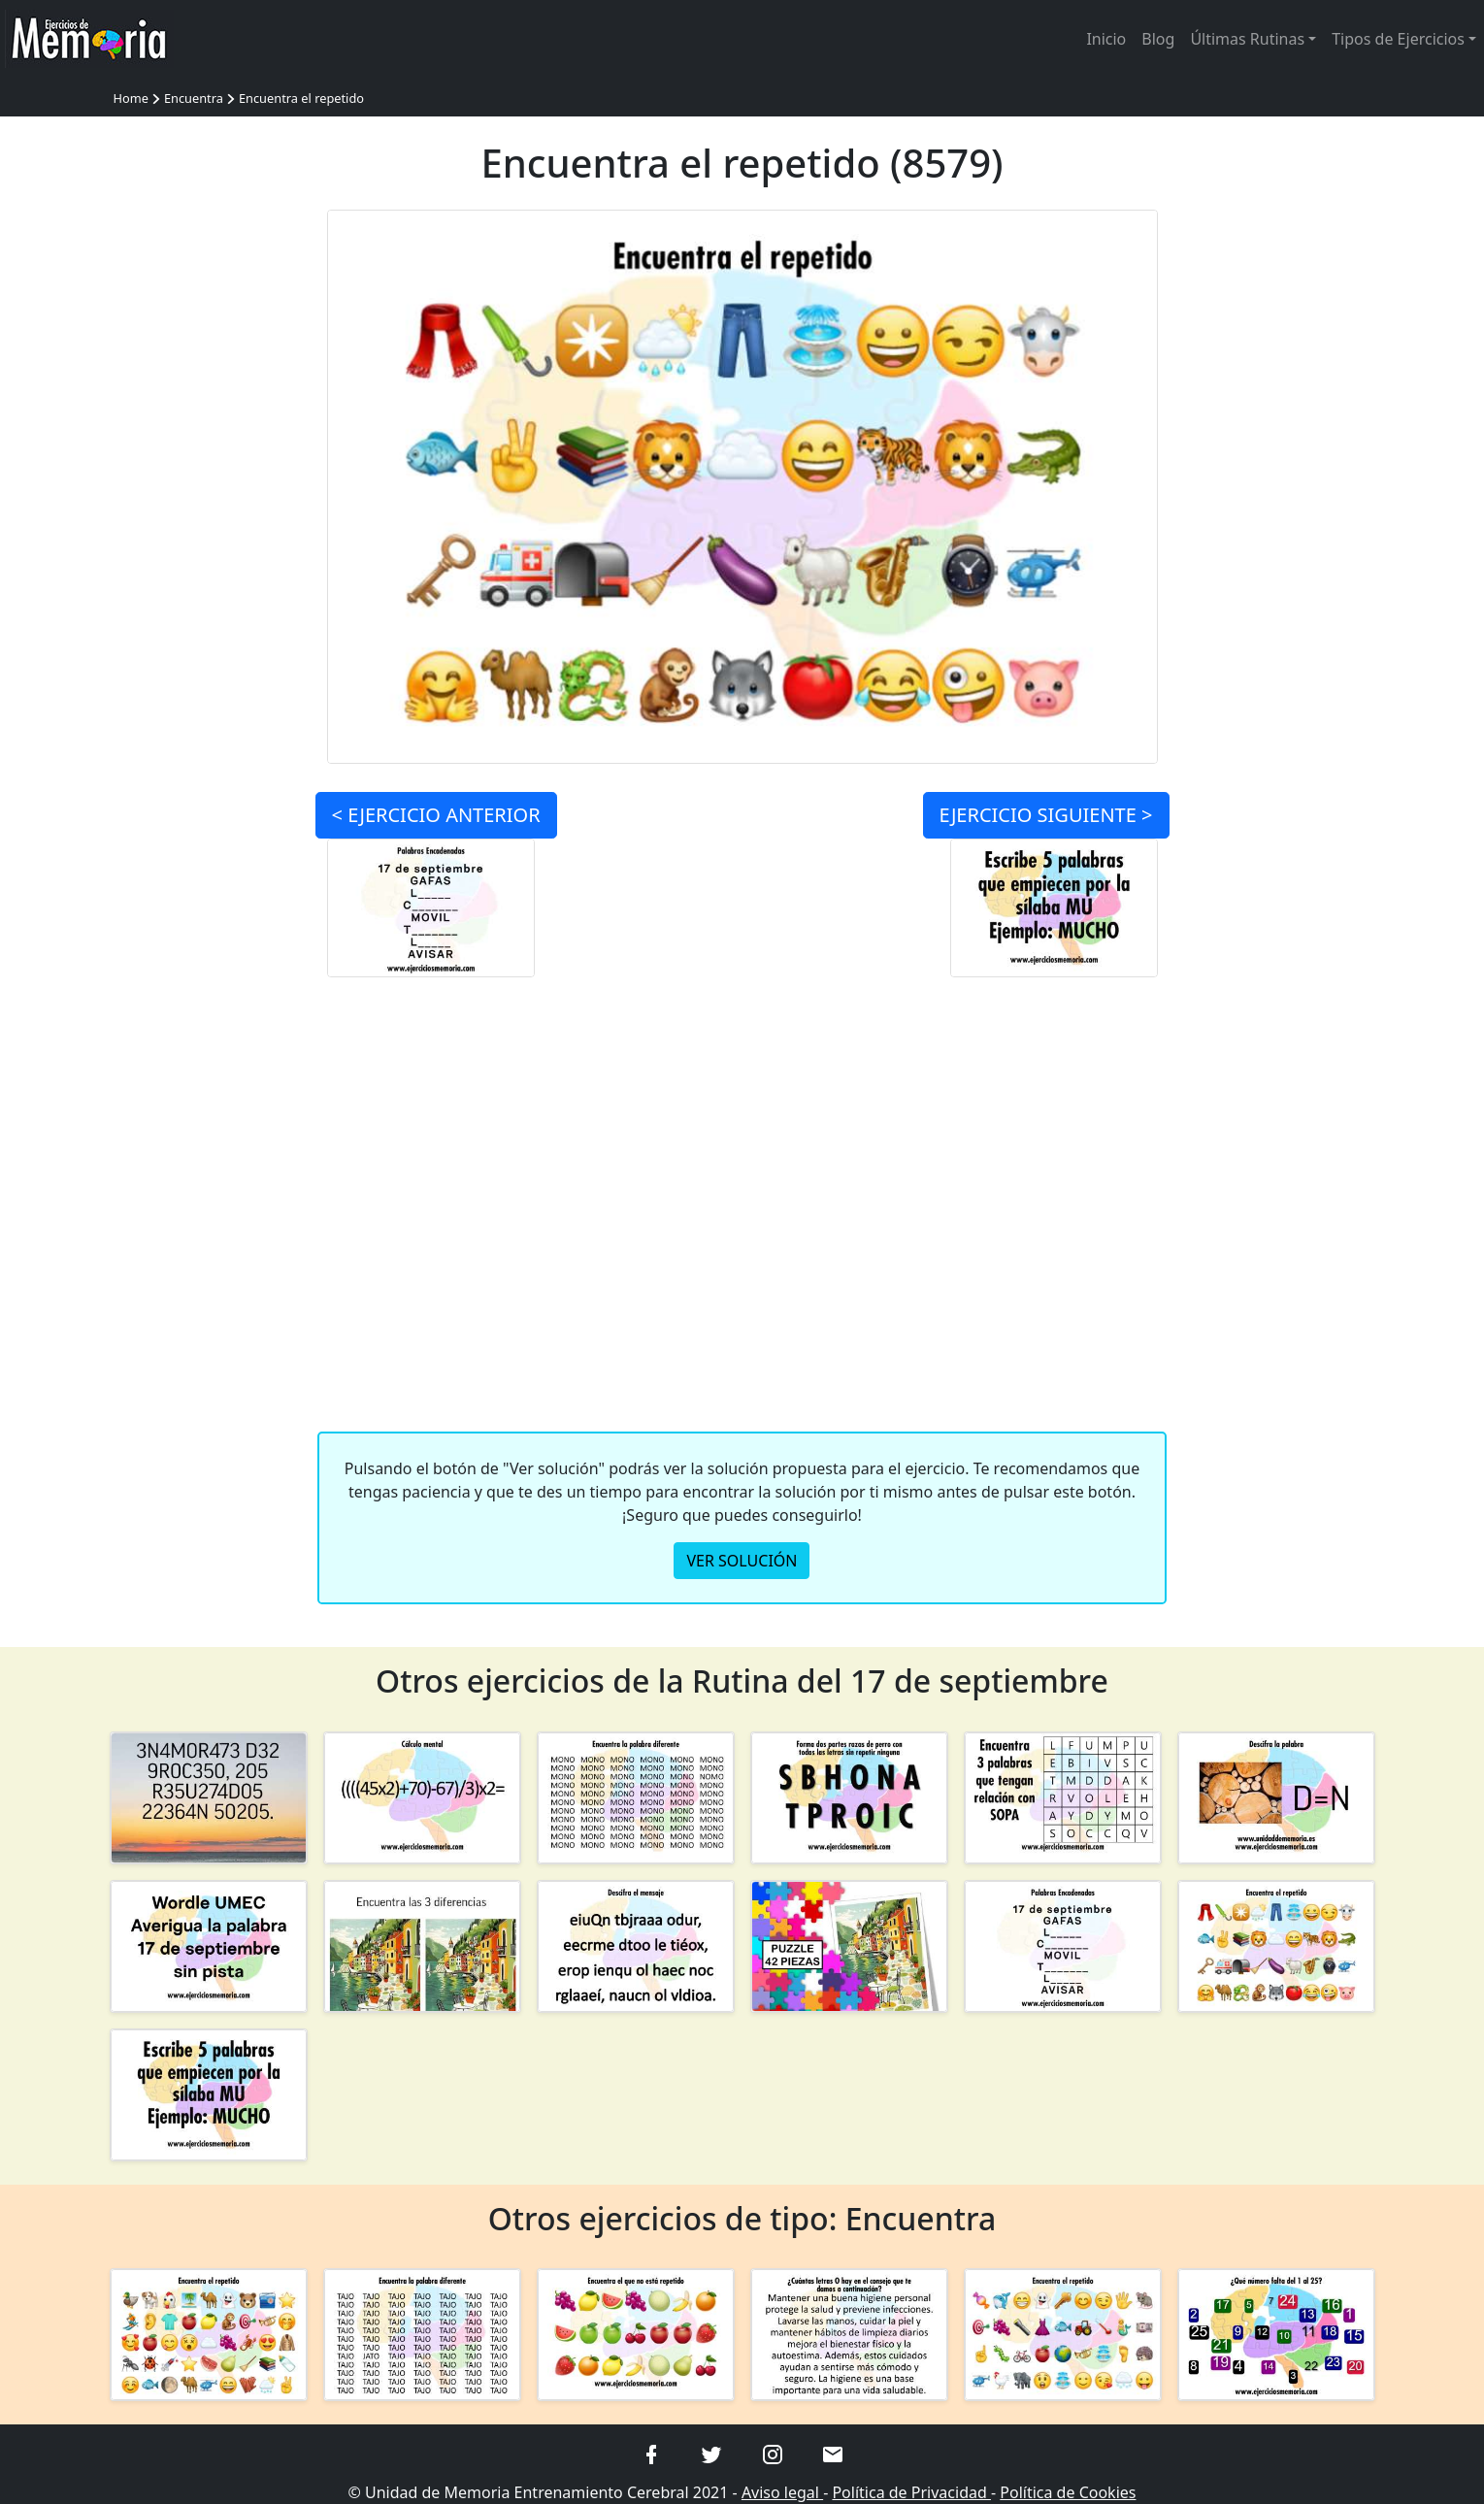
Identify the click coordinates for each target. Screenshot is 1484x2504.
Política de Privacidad (911, 2492)
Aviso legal (782, 2492)
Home (131, 98)
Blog (1157, 38)
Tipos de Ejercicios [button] (1398, 38)
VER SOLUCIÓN (741, 1560)
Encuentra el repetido (301, 98)
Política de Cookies (1068, 2492)
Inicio (1106, 38)
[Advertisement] (209, 501)
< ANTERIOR (436, 815)
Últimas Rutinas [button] (1247, 38)
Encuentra (193, 98)
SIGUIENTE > (1046, 815)
